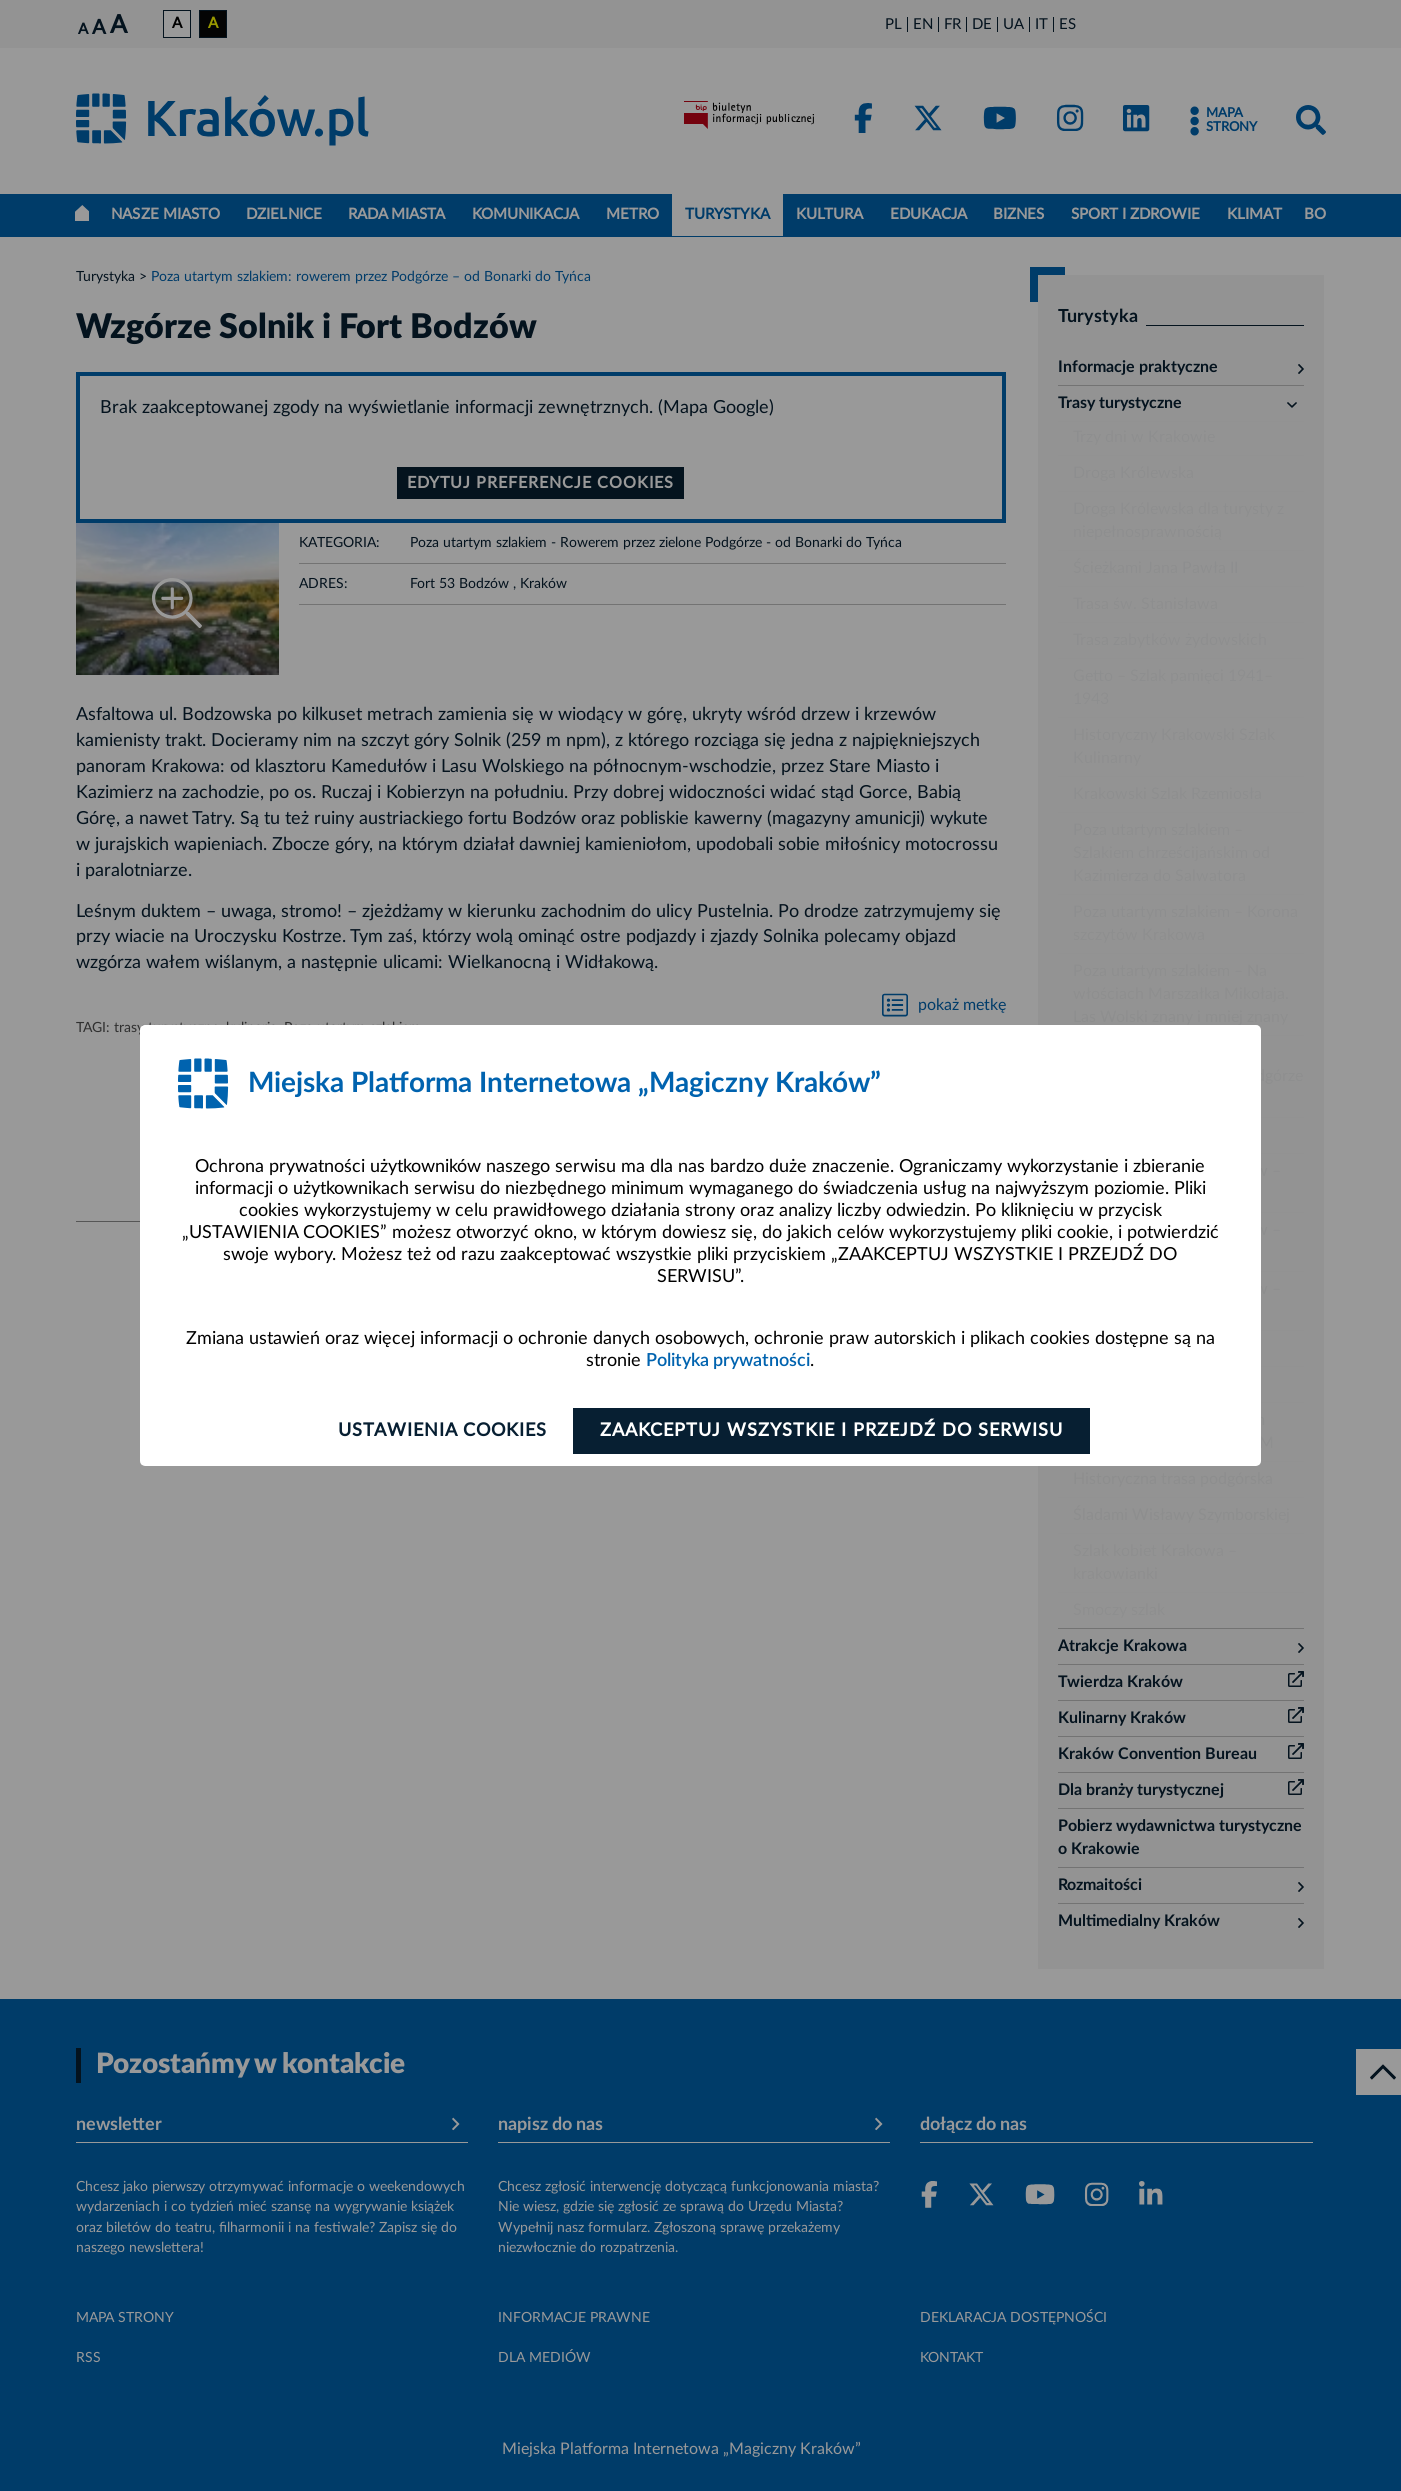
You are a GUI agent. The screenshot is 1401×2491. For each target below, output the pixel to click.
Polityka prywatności (728, 1361)
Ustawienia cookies (441, 1431)
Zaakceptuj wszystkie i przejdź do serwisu (831, 1431)
